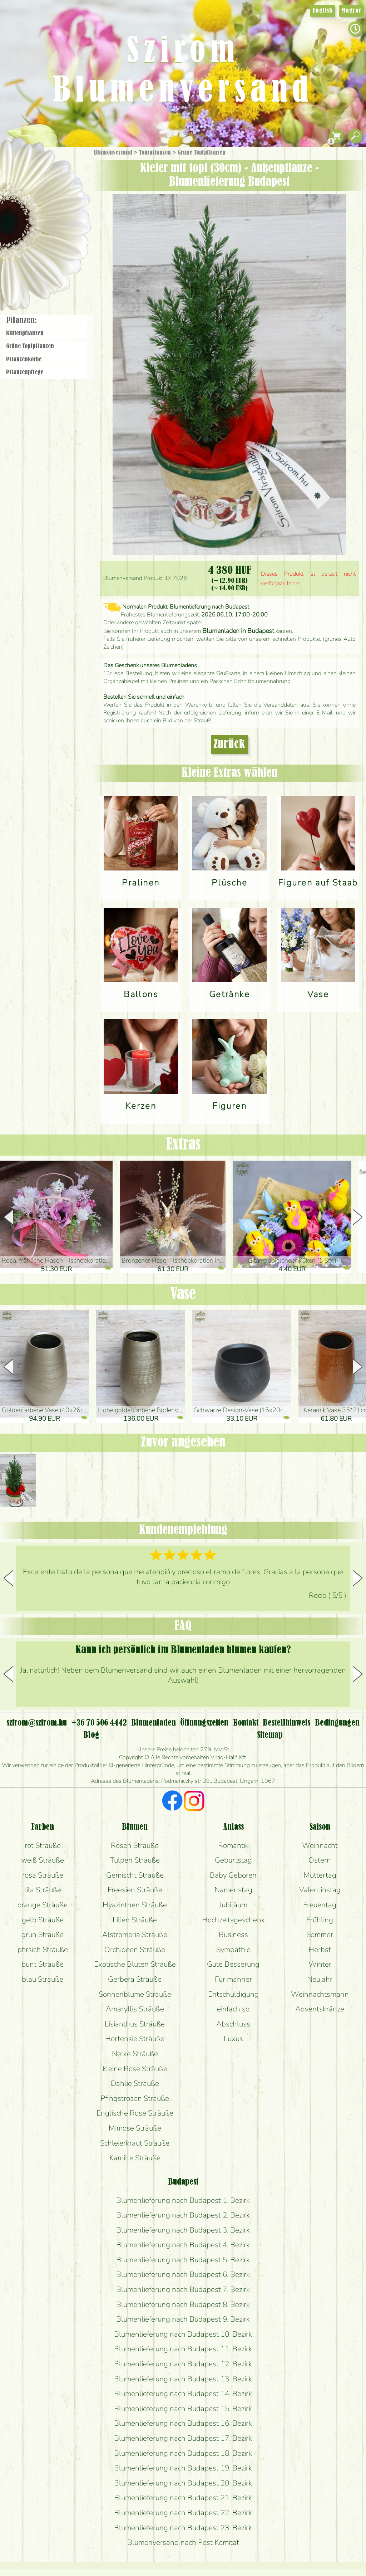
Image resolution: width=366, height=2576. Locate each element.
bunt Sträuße (42, 1964)
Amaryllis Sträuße (135, 2009)
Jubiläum (233, 1905)
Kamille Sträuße (134, 2158)
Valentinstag (320, 1890)
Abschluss (233, 2024)
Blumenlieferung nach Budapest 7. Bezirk (183, 2289)
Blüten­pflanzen (25, 333)
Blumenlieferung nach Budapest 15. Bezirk (183, 2409)
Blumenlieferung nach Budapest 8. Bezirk (183, 2304)
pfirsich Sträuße (43, 1950)
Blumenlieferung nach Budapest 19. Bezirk (183, 2468)
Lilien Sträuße (135, 1920)
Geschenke (37, 168)
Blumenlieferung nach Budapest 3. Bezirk (183, 2230)
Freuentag (319, 1905)
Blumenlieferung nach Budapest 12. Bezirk (183, 2364)
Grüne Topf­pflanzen (202, 153)
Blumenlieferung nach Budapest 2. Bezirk (183, 2215)
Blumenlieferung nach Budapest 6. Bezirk (183, 2274)
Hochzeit (65, 226)
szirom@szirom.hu (36, 1723)
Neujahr (319, 1979)
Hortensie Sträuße (134, 2039)
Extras (183, 1144)
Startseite (21, 162)
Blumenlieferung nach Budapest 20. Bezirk (183, 2483)
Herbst (319, 1950)
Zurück (229, 744)
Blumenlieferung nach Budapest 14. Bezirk (183, 2394)
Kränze (53, 245)
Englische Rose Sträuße (135, 2113)
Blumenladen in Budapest (238, 630)
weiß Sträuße (42, 1860)
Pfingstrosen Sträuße (134, 2098)
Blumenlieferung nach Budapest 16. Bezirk (183, 2423)
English (322, 11)
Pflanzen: (21, 321)
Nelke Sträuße (135, 2054)
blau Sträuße (42, 1979)
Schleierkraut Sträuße (134, 2143)
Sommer (319, 1934)
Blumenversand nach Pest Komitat (183, 2542)
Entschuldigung (233, 1994)
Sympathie (233, 1950)
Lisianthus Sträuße (135, 2024)
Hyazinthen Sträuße (135, 1905)
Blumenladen (48, 271)
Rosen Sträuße (135, 1845)
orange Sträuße (43, 1905)
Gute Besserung (233, 1964)
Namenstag (233, 1890)
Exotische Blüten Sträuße (135, 1964)
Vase (183, 1294)
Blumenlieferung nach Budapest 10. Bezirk (183, 2334)
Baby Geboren (233, 1875)
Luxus (233, 2039)
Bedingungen (337, 1723)
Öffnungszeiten (204, 1723)
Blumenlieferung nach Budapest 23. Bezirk (183, 2528)
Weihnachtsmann (320, 1994)
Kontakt (245, 1723)
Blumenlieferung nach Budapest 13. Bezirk (183, 2379)
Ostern (319, 1860)
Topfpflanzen (155, 153)
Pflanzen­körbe (23, 359)
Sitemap (270, 1735)
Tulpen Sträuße (135, 1860)
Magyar (351, 11)
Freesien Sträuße (135, 1890)
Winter (319, 1964)
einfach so (233, 2009)
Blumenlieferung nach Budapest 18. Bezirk (183, 2453)
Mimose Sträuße (135, 2128)
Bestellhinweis (286, 1723)
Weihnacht (320, 1845)
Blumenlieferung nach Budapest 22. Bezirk (183, 2513)
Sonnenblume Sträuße (135, 1994)
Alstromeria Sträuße (134, 1934)
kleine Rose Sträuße (135, 2069)
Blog (91, 1735)
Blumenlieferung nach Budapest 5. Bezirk (183, 2260)
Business (233, 1934)
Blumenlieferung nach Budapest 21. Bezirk (183, 2498)
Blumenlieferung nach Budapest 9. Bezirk (183, 2319)
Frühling (319, 1920)
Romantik (233, 1845)
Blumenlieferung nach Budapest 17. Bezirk (183, 2438)
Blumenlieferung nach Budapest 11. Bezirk (183, 2349)
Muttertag (319, 1875)
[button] (357, 1217)
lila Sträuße (42, 1890)
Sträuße (52, 187)
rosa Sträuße (42, 1875)
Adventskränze (319, 2009)
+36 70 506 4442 (99, 1723)
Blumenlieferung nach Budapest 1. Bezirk (183, 2200)
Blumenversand (113, 153)
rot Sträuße (43, 1845)
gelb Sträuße (43, 1920)
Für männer (233, 1979)
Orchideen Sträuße (134, 1950)
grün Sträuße (42, 1934)
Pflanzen (63, 205)
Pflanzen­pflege (24, 372)
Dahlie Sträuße (135, 2083)
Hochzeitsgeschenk (233, 1920)
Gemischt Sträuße (135, 1875)
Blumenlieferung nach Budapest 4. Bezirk (183, 2245)
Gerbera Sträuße (135, 1979)
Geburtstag (233, 1860)
